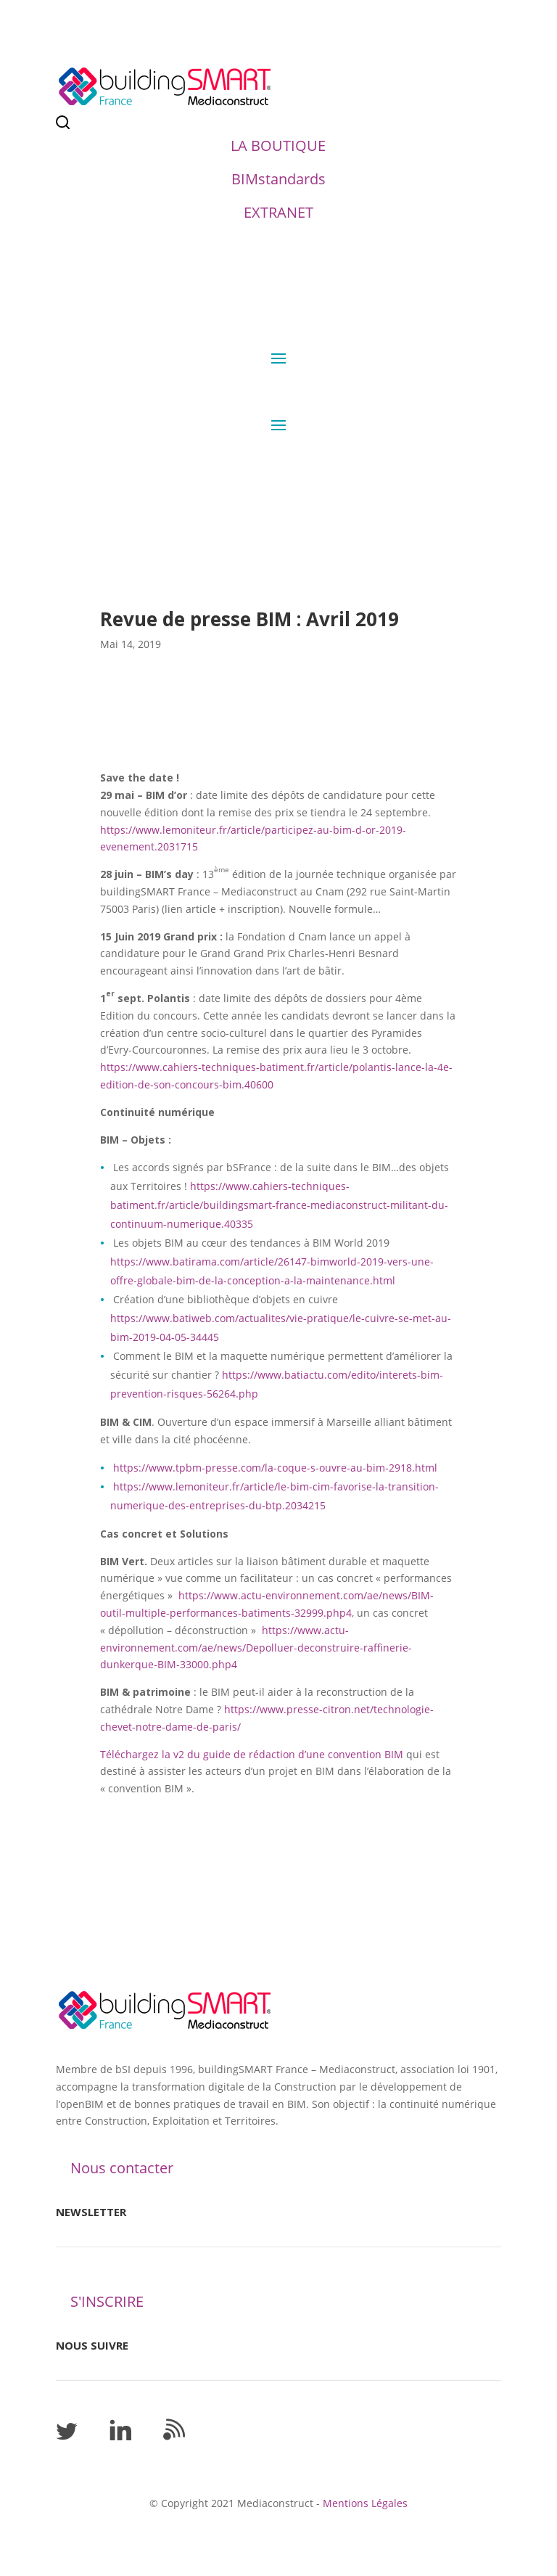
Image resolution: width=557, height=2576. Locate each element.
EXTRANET (278, 212)
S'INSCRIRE (107, 2301)
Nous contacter (121, 2168)
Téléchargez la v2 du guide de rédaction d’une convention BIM (251, 1754)
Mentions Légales (365, 2503)
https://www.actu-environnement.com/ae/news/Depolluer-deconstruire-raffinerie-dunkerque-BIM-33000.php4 (256, 1647)
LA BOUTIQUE (278, 145)
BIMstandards (278, 179)
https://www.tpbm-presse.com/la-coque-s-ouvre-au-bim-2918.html (275, 1467)
